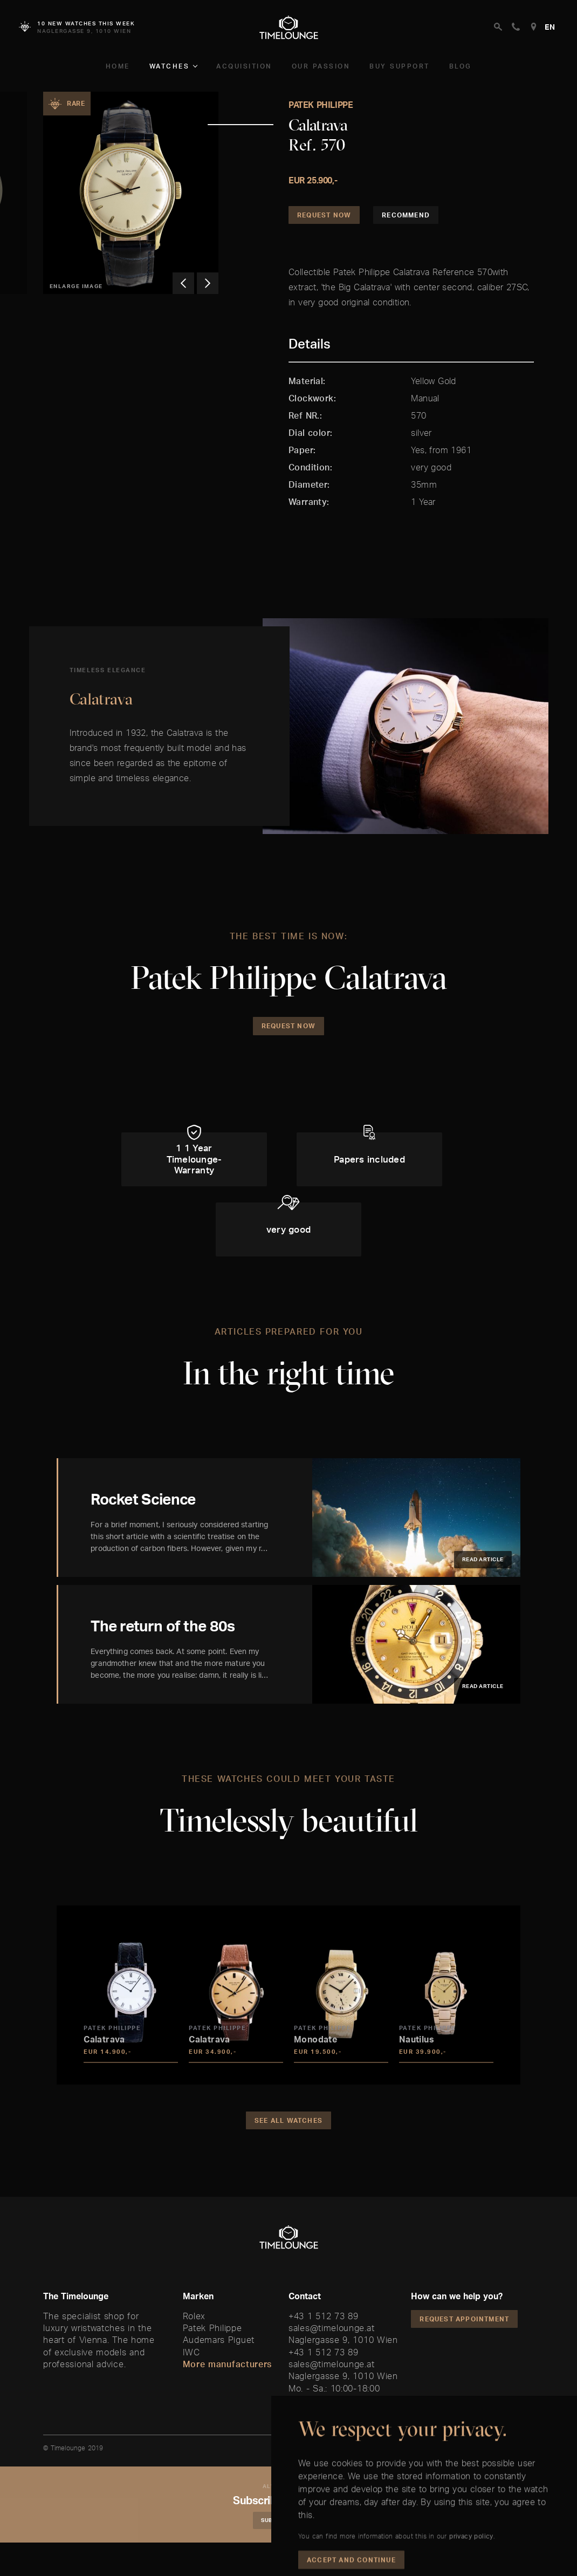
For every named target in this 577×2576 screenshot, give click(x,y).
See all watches (288, 2120)
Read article (483, 1559)
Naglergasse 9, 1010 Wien (343, 2339)
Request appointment (464, 2319)
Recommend (406, 215)
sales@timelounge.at (331, 2327)
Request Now (324, 215)
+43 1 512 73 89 (323, 2316)
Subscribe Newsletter (296, 2520)
